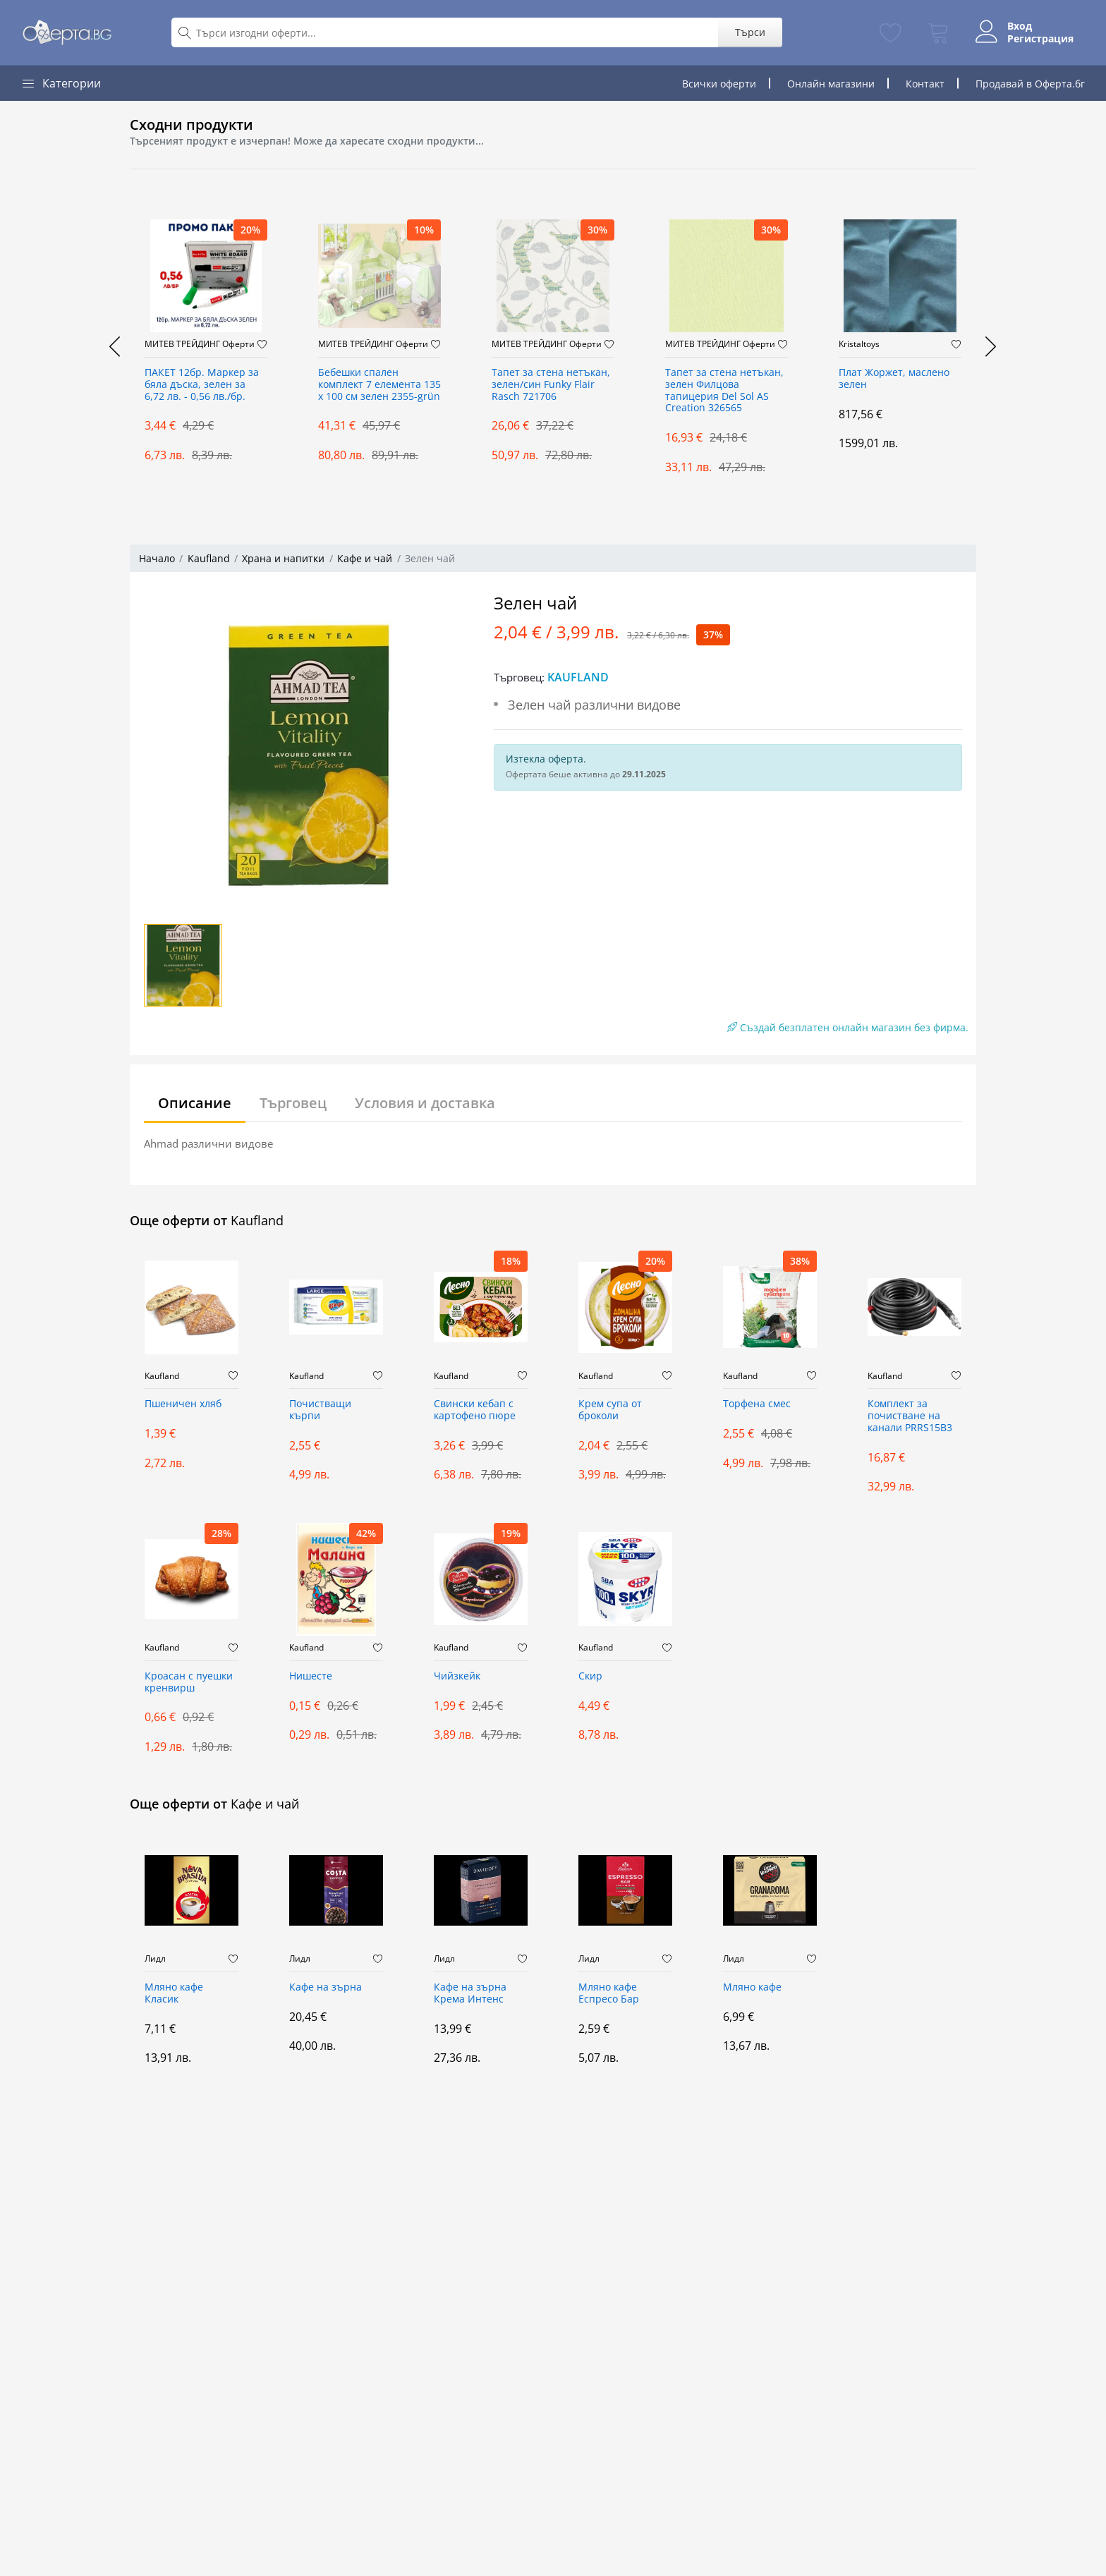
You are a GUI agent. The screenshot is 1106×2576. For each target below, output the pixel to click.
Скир (590, 1676)
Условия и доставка (425, 1102)
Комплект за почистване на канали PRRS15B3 (910, 1416)
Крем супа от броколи (610, 1410)
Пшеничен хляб (183, 1404)
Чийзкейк (457, 1676)
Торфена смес (757, 1404)
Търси (750, 32)
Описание (194, 1102)
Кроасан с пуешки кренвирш (189, 1682)
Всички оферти (719, 83)
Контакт (925, 83)
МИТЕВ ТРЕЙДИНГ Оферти (200, 344)
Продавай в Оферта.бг (1030, 83)
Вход (1019, 26)
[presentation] (116, 346)
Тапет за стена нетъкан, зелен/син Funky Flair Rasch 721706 (551, 385)
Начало (157, 558)
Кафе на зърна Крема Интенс (470, 1993)
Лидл (155, 1959)
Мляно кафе (752, 1987)
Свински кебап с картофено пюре (475, 1410)
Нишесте (310, 1676)
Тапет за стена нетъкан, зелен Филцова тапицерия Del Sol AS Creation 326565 (724, 390)
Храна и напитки (283, 558)
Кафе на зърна (325, 1987)
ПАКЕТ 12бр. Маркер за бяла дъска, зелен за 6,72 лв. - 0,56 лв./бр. (202, 385)
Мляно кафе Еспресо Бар (608, 1993)
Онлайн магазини (831, 83)
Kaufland (209, 558)
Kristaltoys (859, 344)
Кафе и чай (364, 558)
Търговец (293, 1102)
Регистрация (1040, 38)
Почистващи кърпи (320, 1410)
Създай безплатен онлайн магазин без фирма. (847, 1027)
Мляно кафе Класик (174, 1993)
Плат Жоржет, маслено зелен (894, 379)
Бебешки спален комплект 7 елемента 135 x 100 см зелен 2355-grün (379, 385)
